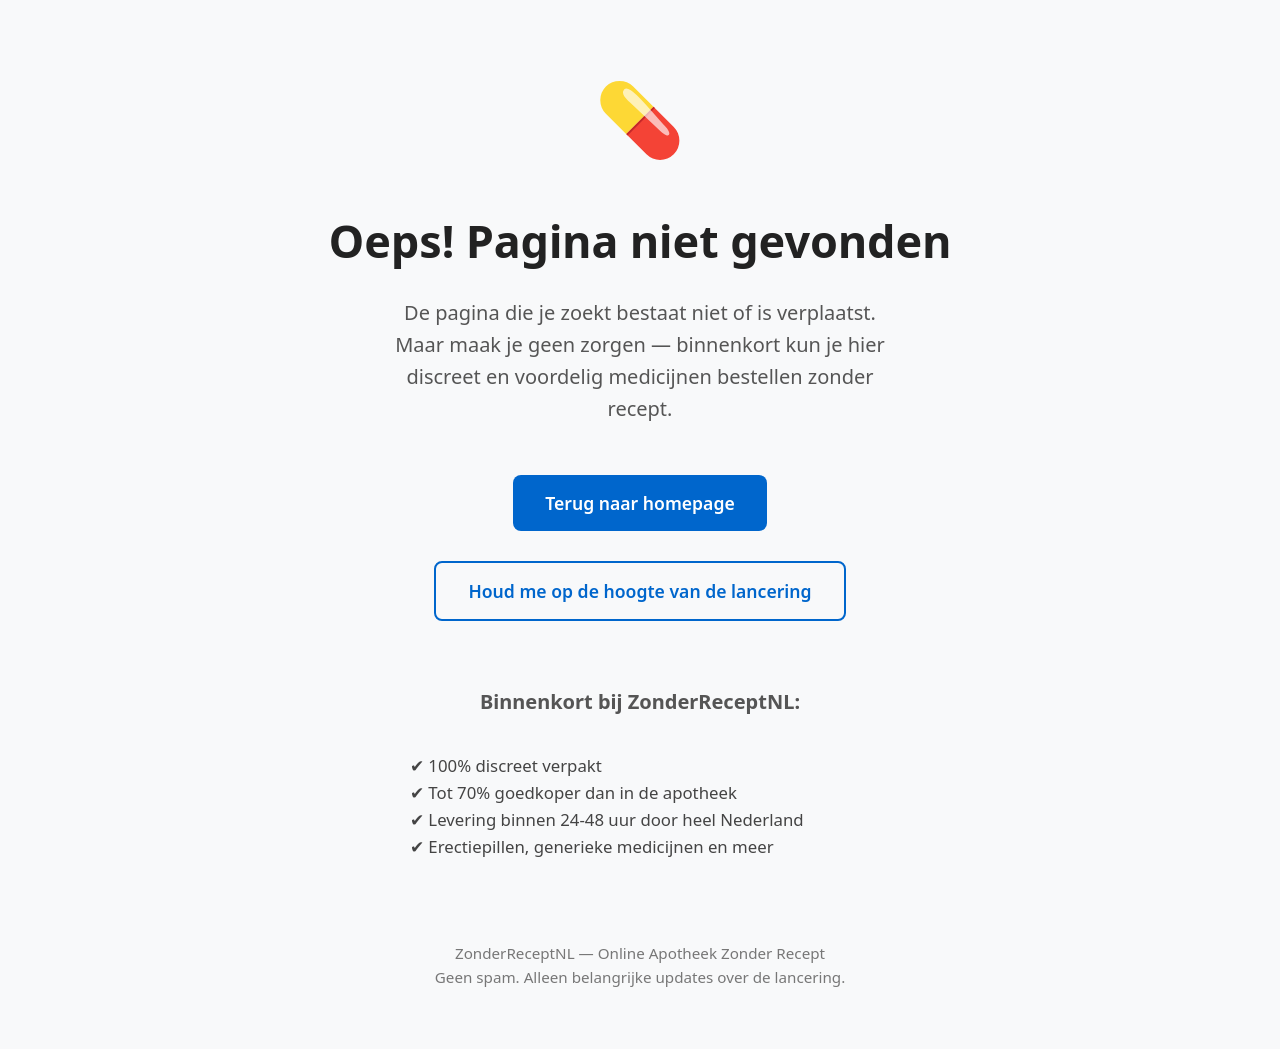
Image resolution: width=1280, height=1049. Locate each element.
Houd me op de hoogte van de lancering (639, 591)
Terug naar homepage (639, 503)
